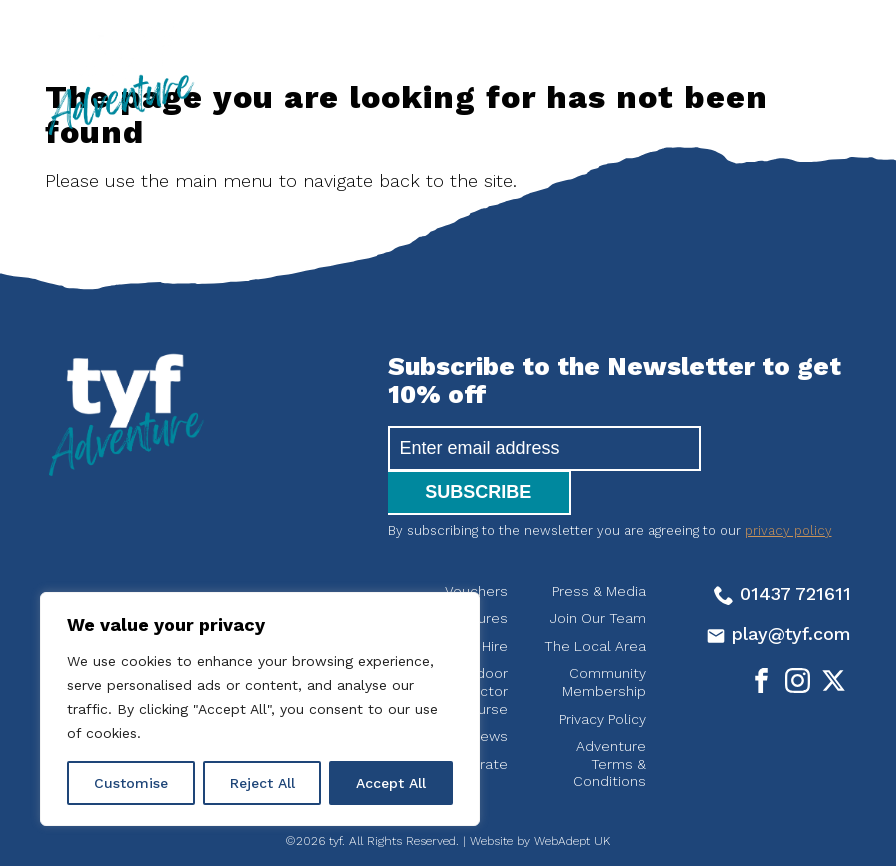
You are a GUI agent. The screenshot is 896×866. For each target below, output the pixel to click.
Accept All (391, 783)
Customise (131, 783)
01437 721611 (782, 549)
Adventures (469, 574)
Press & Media (599, 547)
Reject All (262, 783)
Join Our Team (598, 574)
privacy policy (788, 486)
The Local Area (595, 602)
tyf (120, 77)
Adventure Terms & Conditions (609, 719)
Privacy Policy (602, 675)
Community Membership (604, 638)
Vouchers (476, 547)
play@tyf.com (778, 589)
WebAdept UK (572, 797)
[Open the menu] (793, 50)
